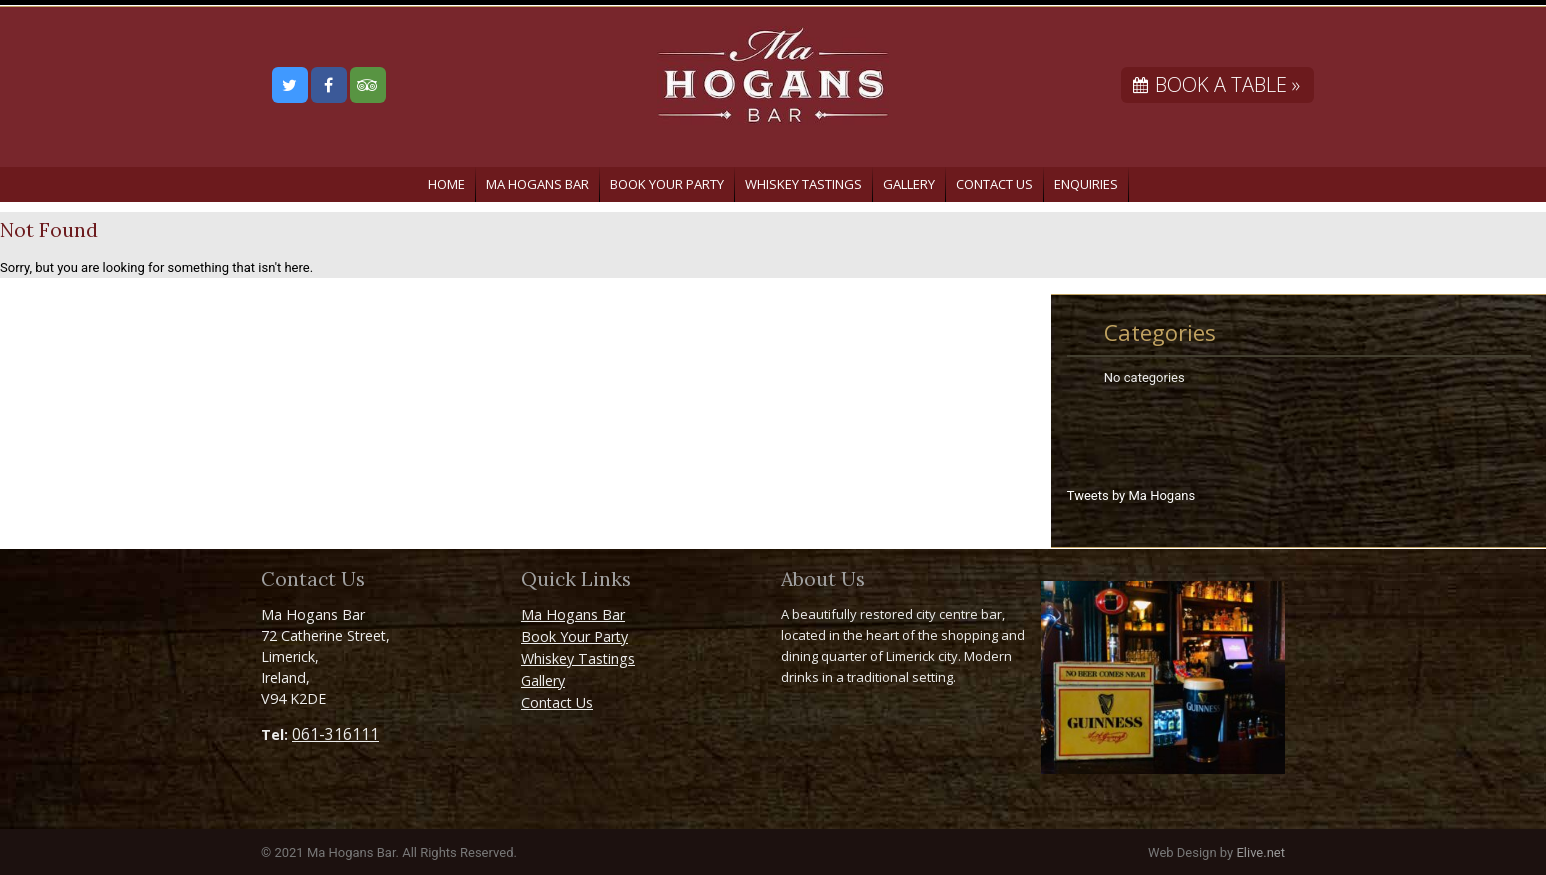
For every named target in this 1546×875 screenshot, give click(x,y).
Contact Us (994, 184)
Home (446, 184)
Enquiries (1086, 184)
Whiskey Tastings (803, 184)
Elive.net (1260, 852)
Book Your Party (667, 184)
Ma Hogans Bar (537, 184)
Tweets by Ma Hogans (1131, 495)
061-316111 (335, 734)
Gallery (909, 184)
